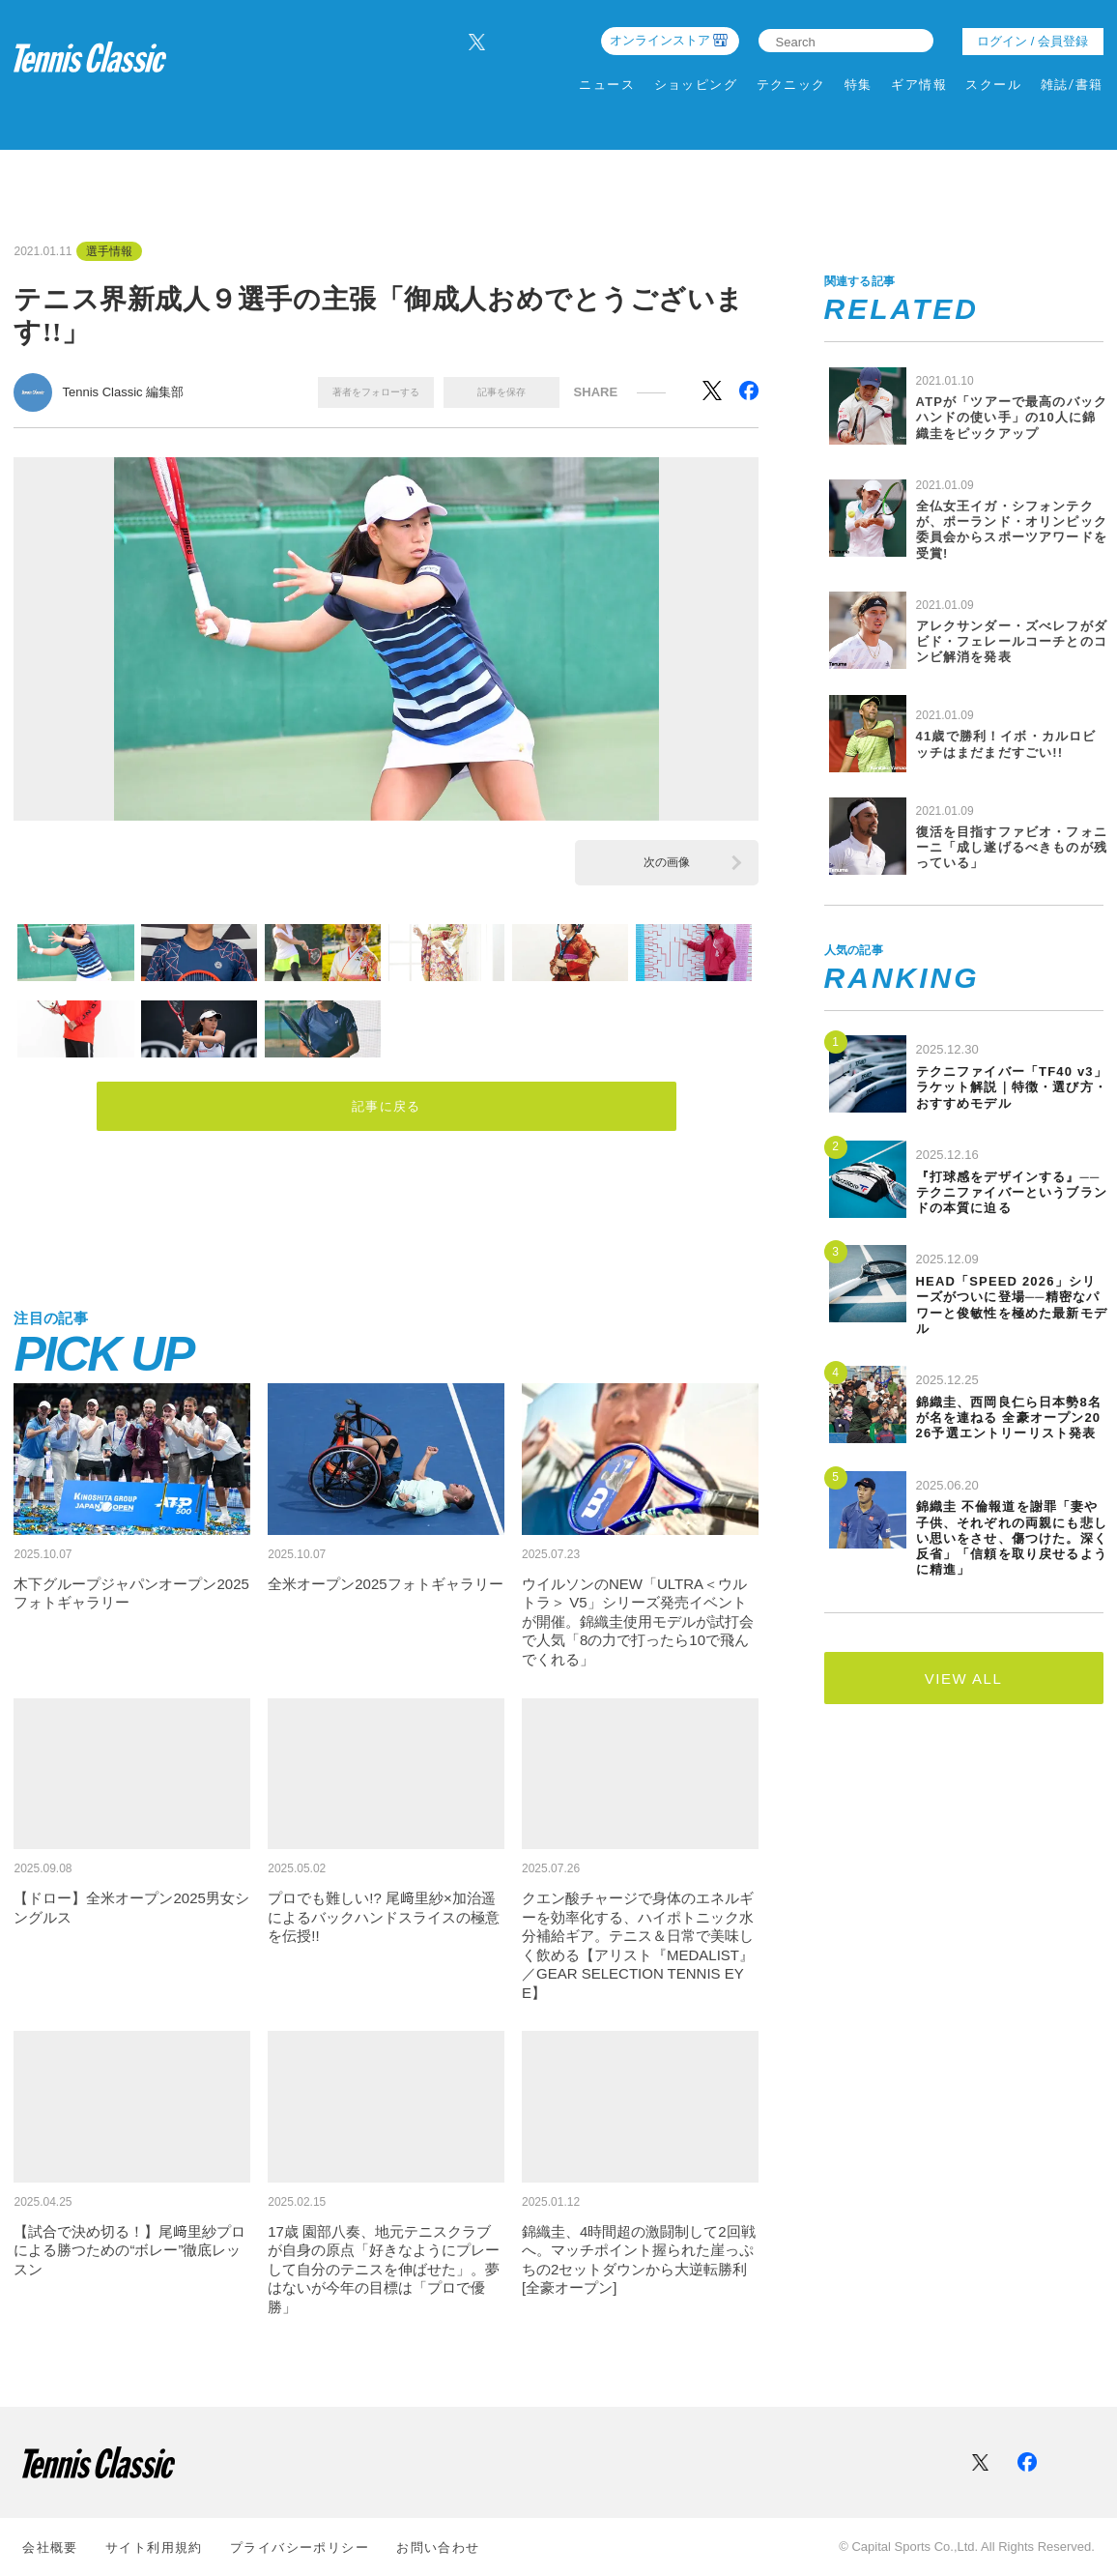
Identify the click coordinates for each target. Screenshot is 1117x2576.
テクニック (791, 84)
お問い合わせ (438, 2547)
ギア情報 (919, 84)
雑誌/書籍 (1072, 84)
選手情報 (109, 251)
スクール (993, 84)
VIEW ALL (963, 1678)
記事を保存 (501, 392)
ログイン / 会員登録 (1032, 41)
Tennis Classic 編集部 (123, 392)
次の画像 (667, 862)
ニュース (607, 84)
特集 (859, 84)
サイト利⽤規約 (154, 2547)
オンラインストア (660, 40)
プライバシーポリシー (299, 2547)
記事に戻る (387, 1108)
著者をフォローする (375, 392)
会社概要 (50, 2547)
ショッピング (696, 84)
